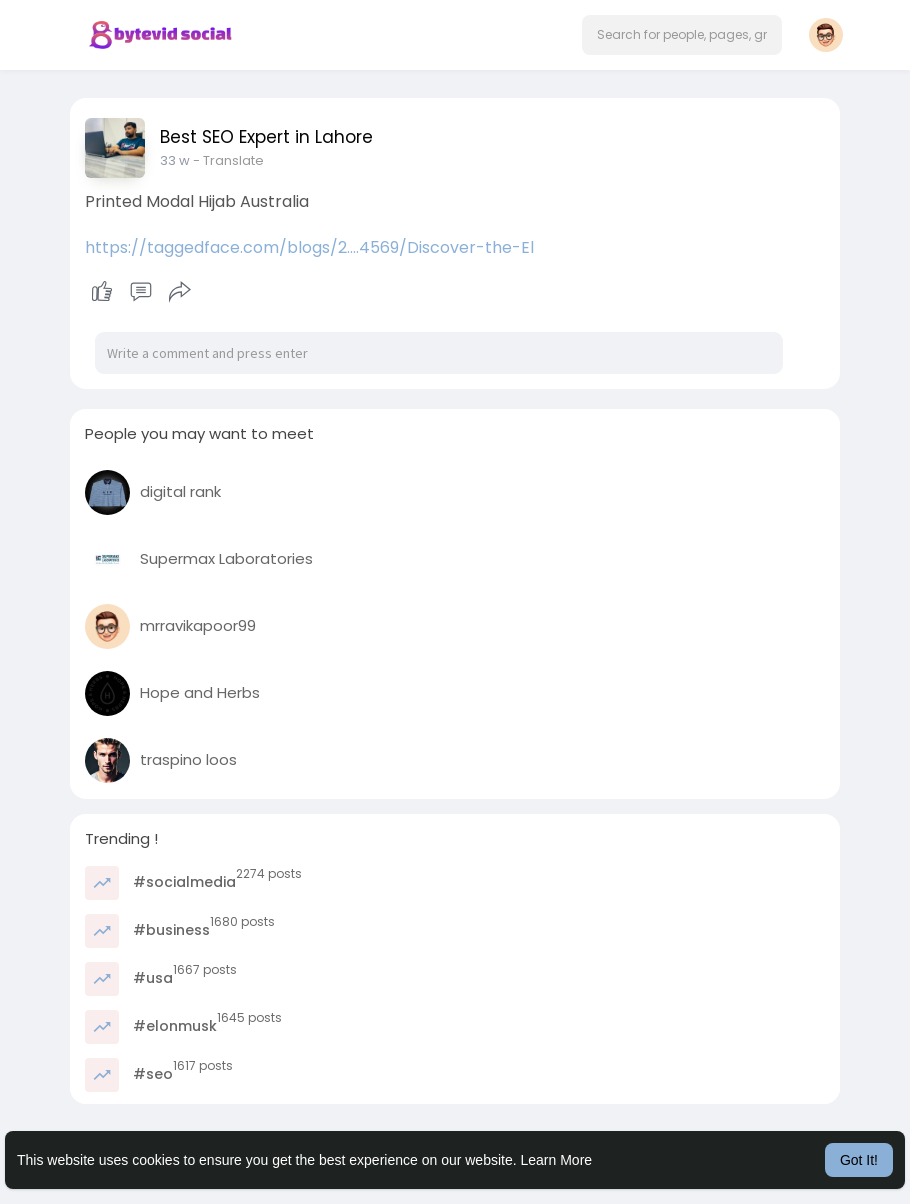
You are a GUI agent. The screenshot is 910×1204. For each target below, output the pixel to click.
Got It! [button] (859, 1160)
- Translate (228, 160)
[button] (682, 35)
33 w (175, 160)
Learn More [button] (557, 1160)
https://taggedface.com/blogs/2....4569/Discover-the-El (309, 247)
